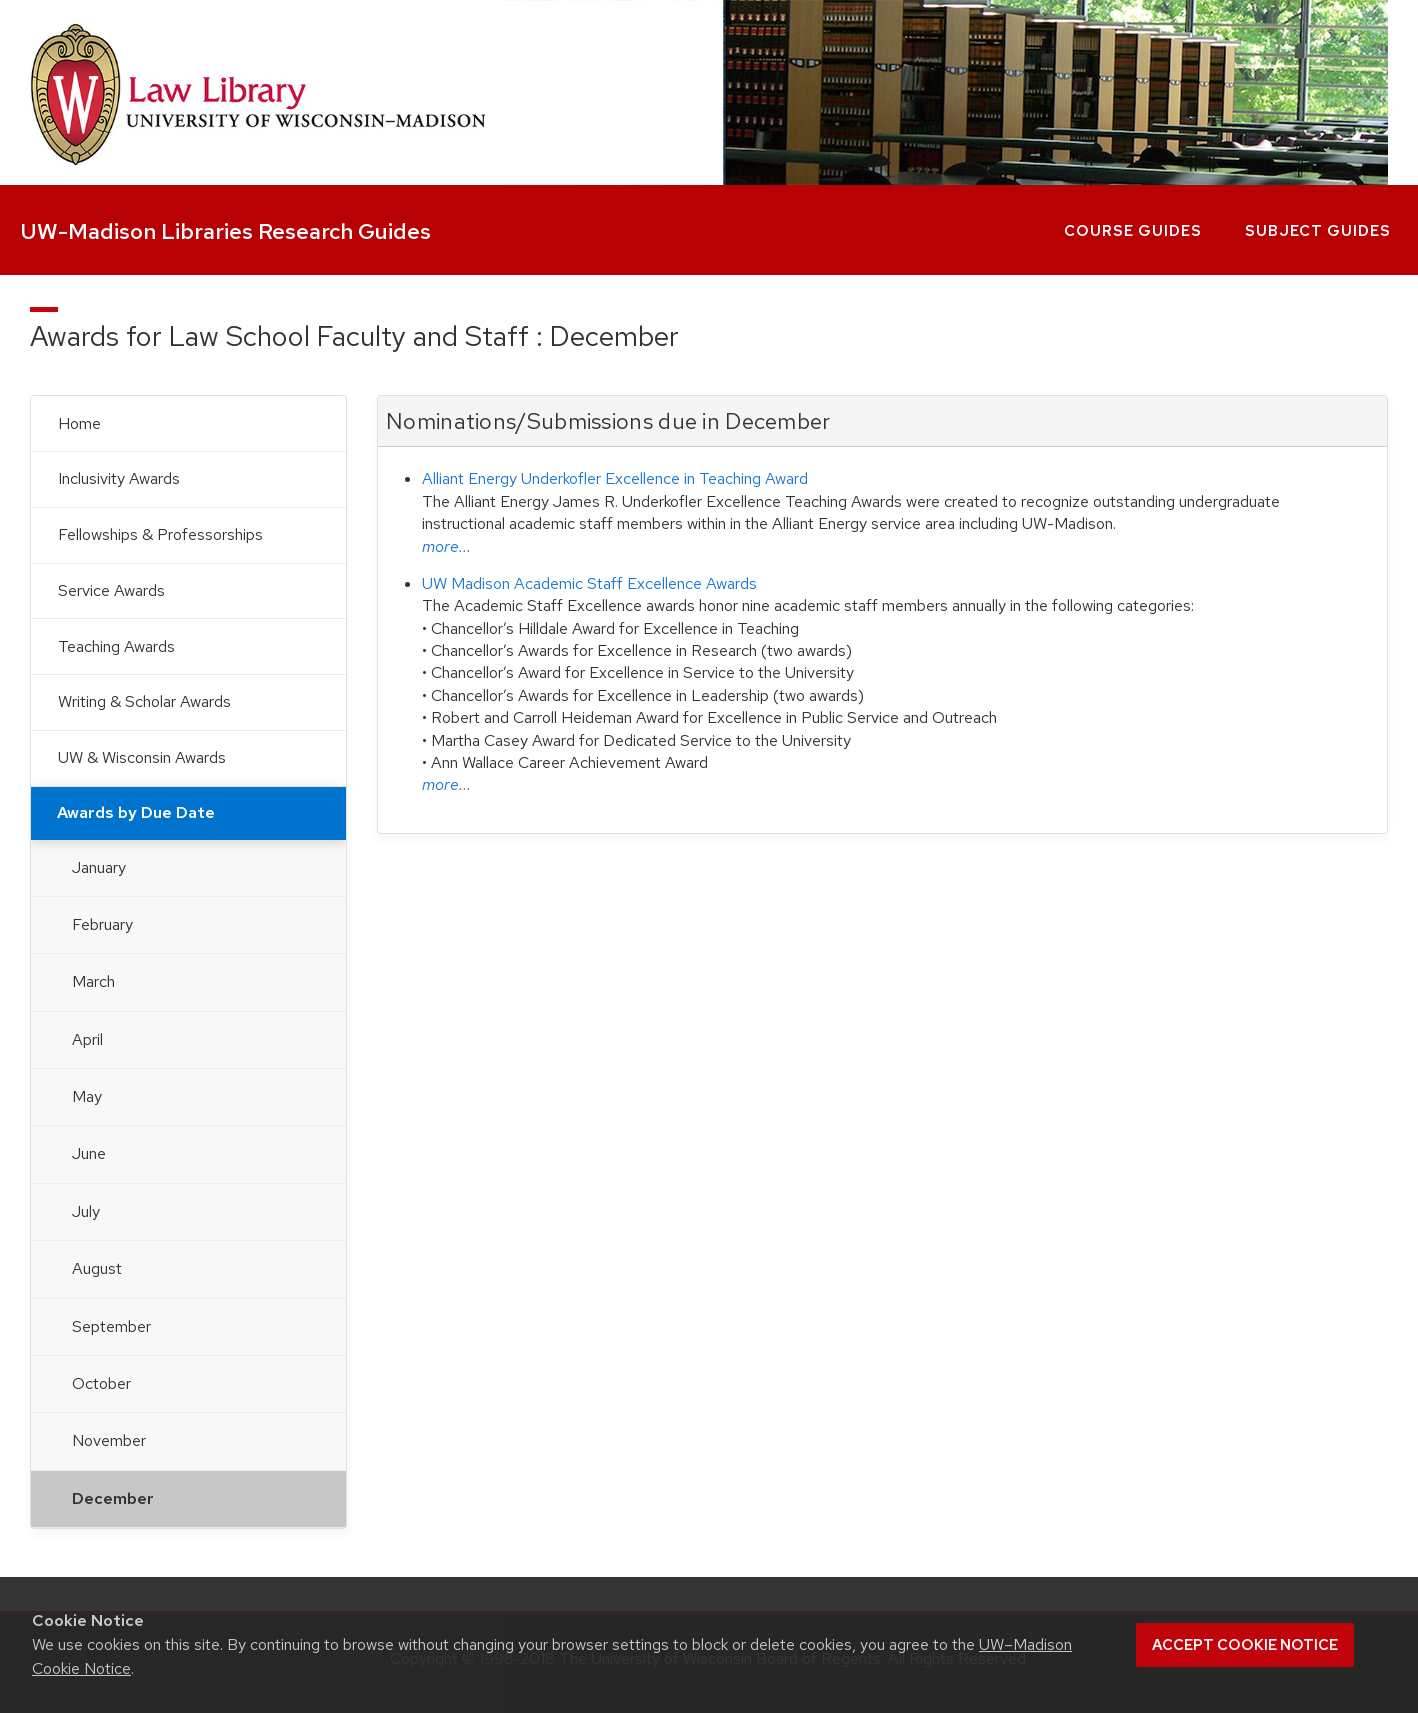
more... (446, 546)
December (113, 1498)
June (89, 1153)
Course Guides (1133, 231)
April (87, 1039)
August (97, 1268)
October (101, 1383)
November (109, 1440)
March (93, 981)
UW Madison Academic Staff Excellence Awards (589, 583)
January (99, 867)
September (111, 1326)
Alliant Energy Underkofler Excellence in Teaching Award (615, 478)
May (87, 1096)
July (86, 1211)
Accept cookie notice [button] (1245, 1645)
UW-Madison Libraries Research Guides (225, 231)
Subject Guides (1318, 231)
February (102, 924)
